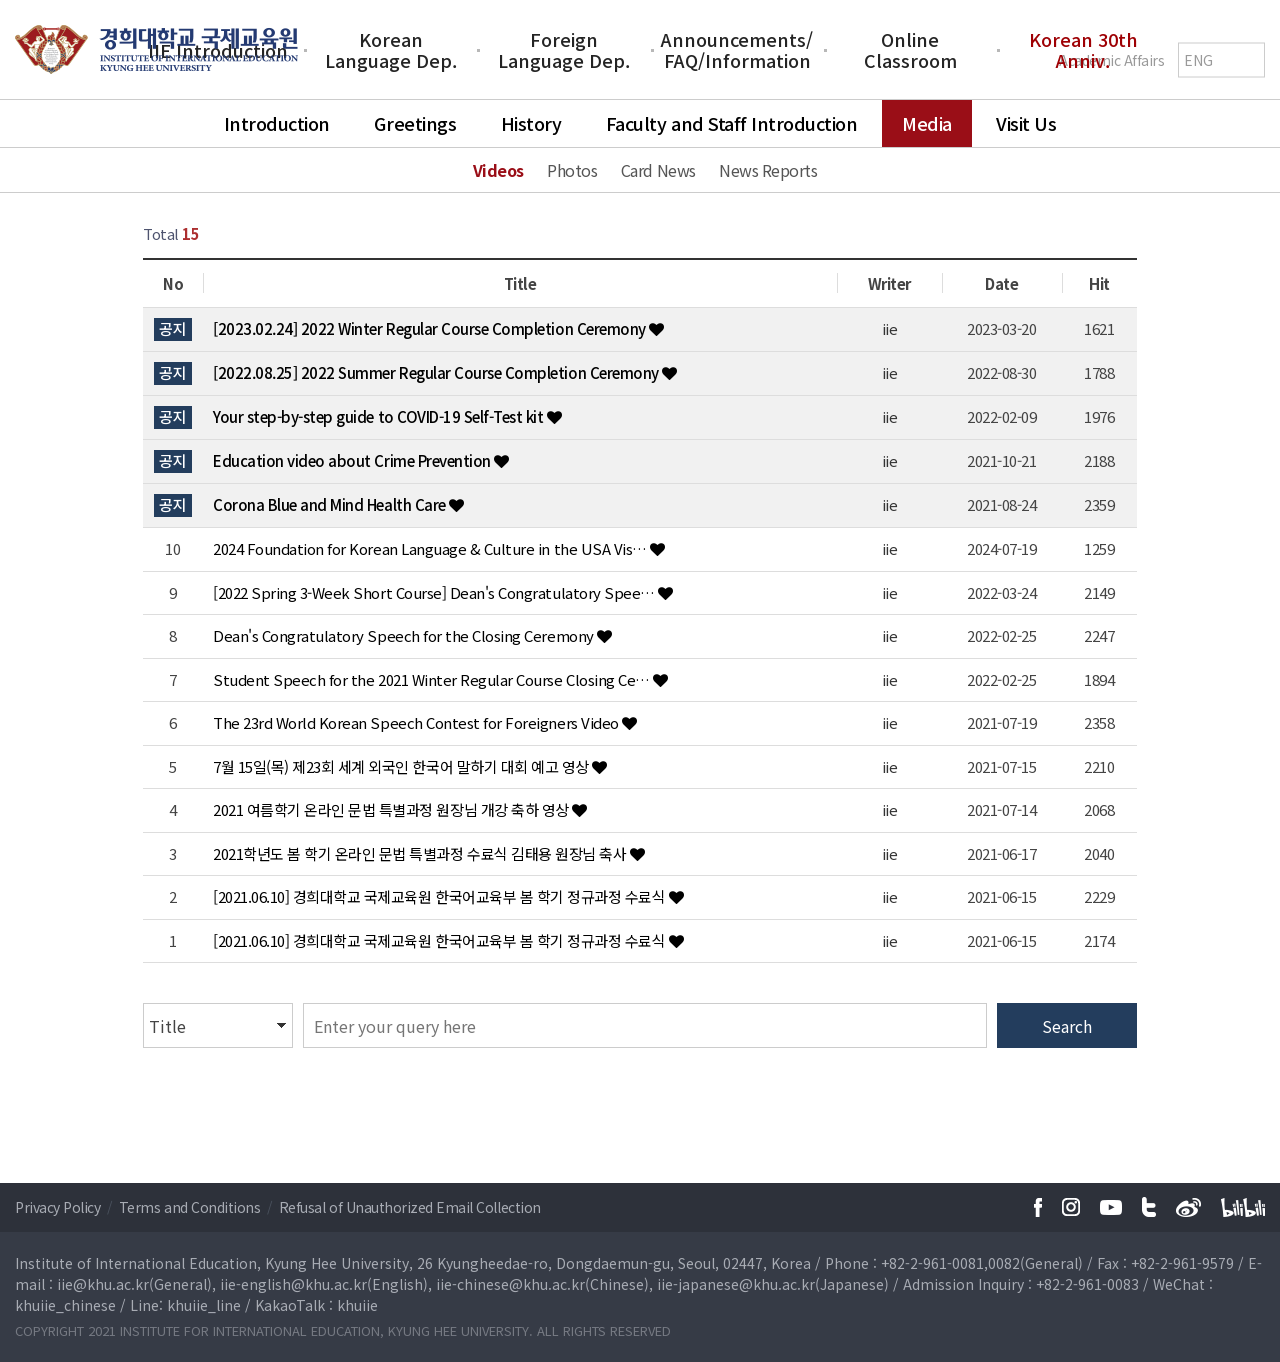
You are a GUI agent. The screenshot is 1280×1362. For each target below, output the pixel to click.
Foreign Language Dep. (564, 49)
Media (927, 123)
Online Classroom (910, 49)
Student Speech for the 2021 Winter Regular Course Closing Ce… (433, 679)
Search (1067, 1026)
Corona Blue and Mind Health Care (331, 504)
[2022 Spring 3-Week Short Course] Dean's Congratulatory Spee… (435, 592)
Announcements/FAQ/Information (737, 49)
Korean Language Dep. (391, 49)
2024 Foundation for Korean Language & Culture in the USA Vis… (431, 548)
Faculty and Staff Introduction (732, 123)
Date (1001, 283)
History (531, 123)
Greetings (415, 123)
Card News (658, 170)
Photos (572, 170)
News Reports (768, 170)
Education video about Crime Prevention (353, 460)
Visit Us (1026, 123)
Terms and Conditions (191, 1207)
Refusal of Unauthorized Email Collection (410, 1207)
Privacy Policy (59, 1207)
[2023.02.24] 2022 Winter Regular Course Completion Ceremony (431, 328)
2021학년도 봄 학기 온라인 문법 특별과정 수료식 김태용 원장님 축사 (421, 853)
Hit (1099, 283)
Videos (498, 170)
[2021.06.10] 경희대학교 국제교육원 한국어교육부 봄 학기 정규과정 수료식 (441, 896)
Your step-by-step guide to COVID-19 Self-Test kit (380, 416)
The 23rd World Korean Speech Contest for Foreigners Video (417, 722)
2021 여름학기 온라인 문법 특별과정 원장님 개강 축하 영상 (392, 809)
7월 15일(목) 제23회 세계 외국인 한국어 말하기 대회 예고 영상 (402, 766)
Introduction (277, 123)
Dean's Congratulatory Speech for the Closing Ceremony (405, 635)
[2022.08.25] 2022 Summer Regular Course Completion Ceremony (437, 372)
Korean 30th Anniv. (1083, 49)
